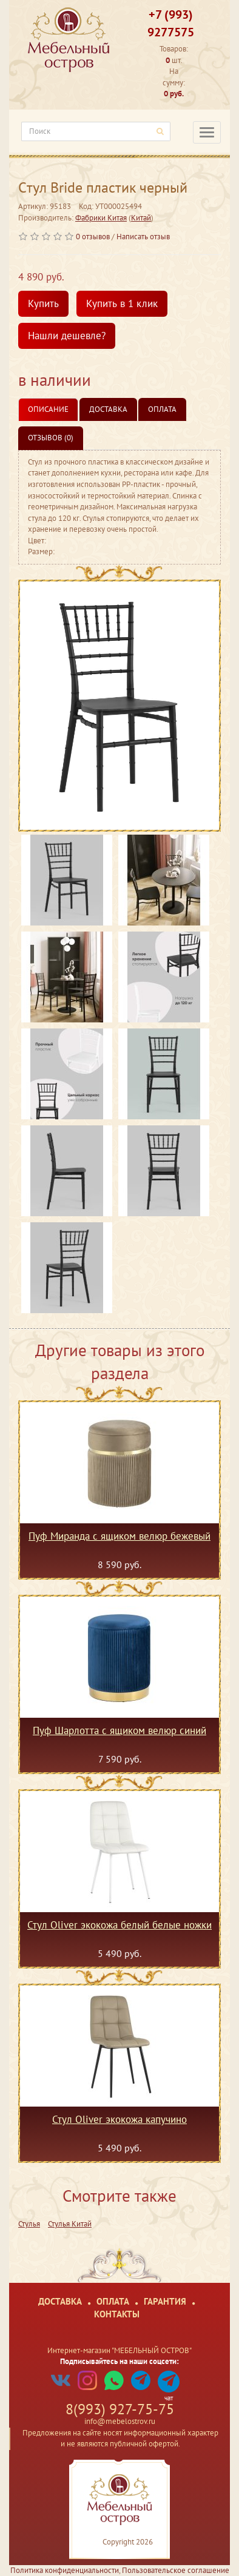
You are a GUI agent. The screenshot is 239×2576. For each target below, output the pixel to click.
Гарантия (165, 2301)
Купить (43, 303)
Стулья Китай (70, 2224)
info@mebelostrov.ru (119, 2421)
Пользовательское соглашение (175, 2570)
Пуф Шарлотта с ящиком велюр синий (119, 1731)
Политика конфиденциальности (64, 2570)
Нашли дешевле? (67, 335)
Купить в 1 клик (122, 303)
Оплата (162, 409)
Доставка (108, 409)
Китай (141, 218)
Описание (48, 409)
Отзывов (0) (50, 437)
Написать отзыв (143, 236)
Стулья (29, 2224)
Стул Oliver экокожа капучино (119, 2120)
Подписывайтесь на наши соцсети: (119, 2361)
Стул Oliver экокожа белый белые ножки (119, 1925)
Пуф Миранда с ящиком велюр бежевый (119, 1537)
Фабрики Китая (101, 218)
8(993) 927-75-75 (120, 2409)
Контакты (117, 2314)
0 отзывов (93, 236)
